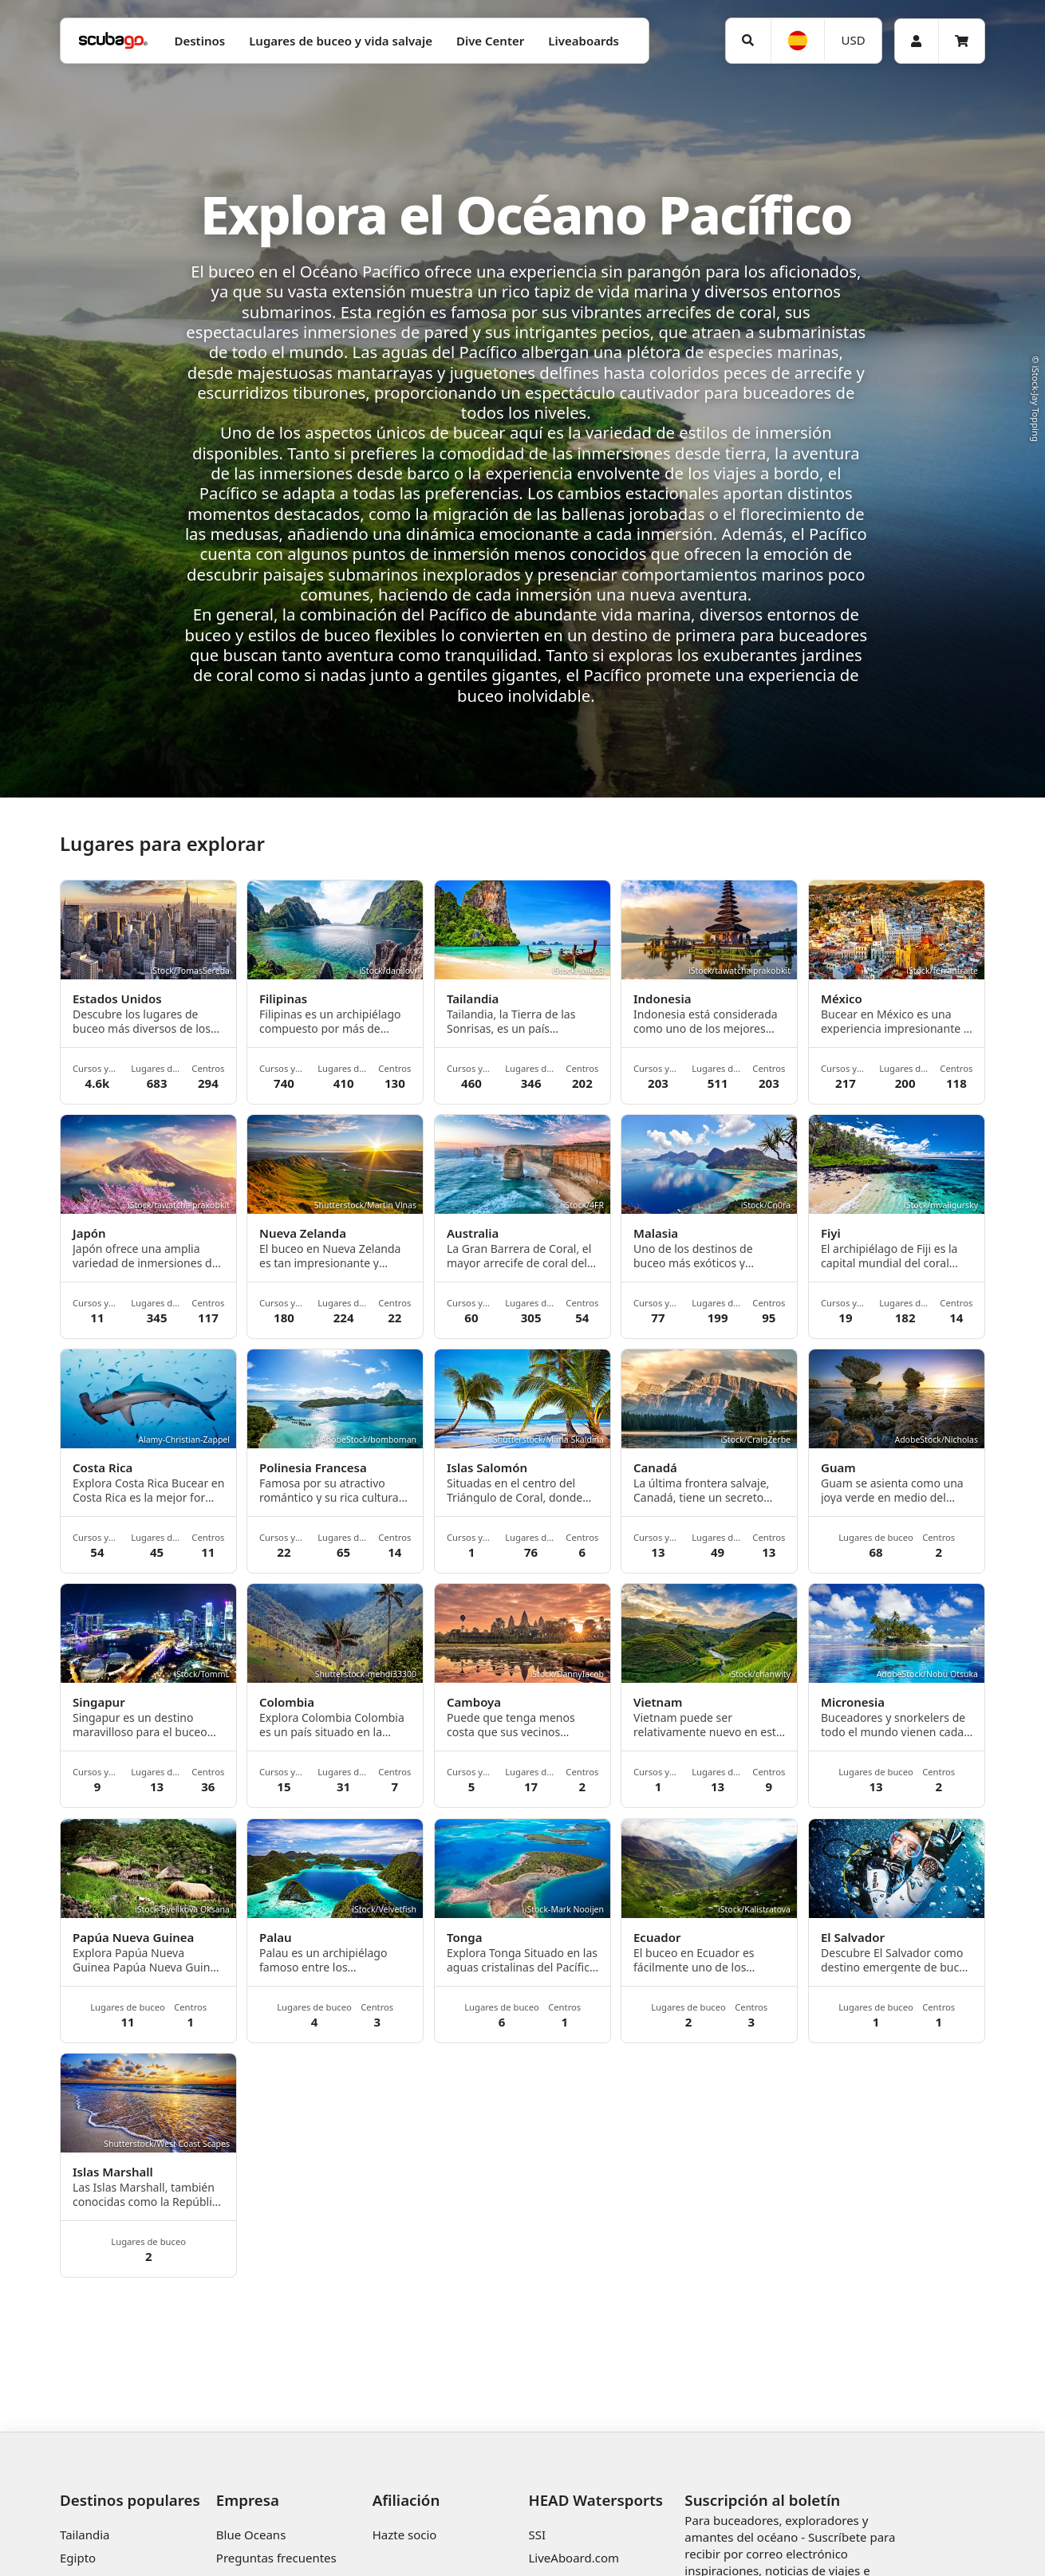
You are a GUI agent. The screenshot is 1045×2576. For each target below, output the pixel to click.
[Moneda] (852, 40)
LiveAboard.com (573, 2558)
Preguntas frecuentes (276, 2558)
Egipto (78, 2558)
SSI (537, 2535)
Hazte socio (405, 2535)
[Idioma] (798, 40)
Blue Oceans (251, 2535)
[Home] (113, 41)
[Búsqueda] (748, 40)
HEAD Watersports (595, 2500)
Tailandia (85, 2535)
